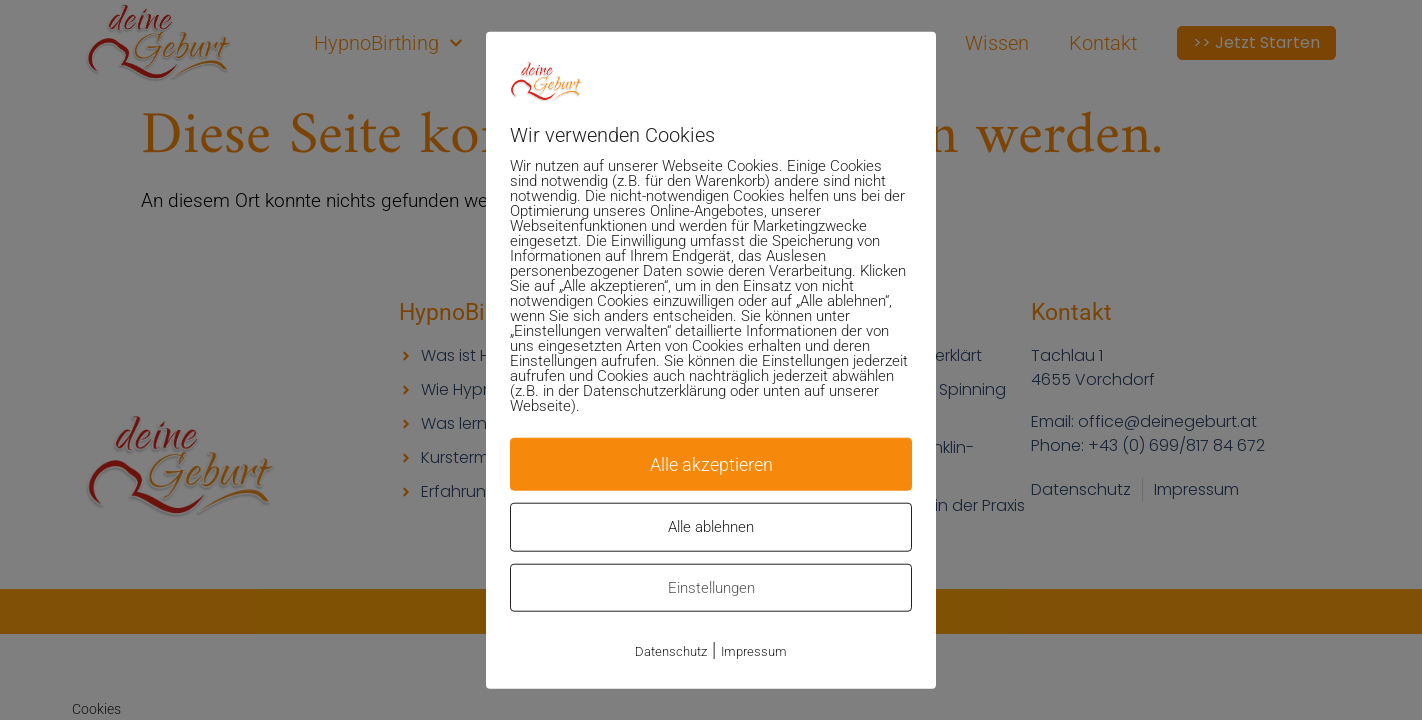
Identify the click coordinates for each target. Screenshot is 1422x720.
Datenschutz (671, 651)
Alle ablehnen (711, 527)
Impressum (754, 651)
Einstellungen (711, 588)
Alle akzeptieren (711, 463)
